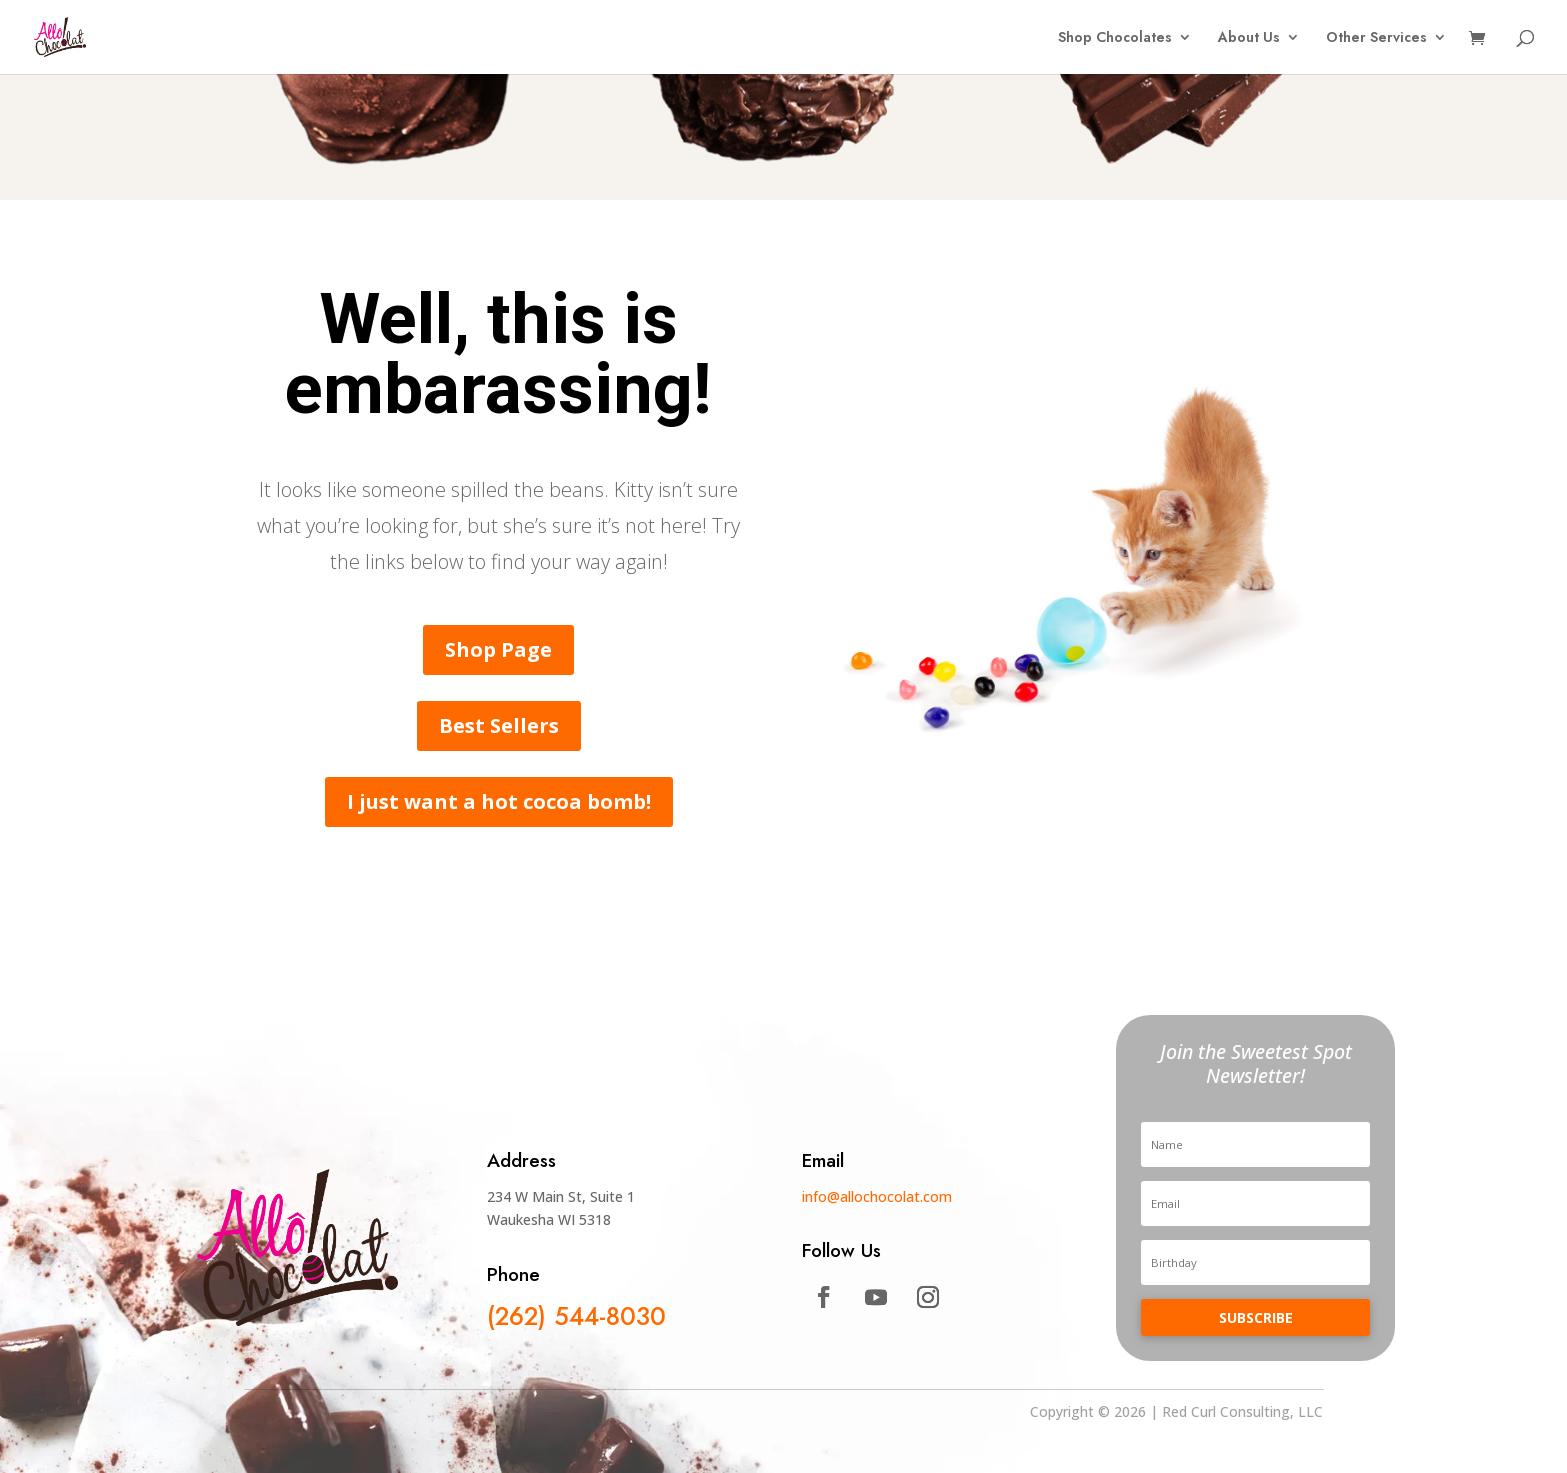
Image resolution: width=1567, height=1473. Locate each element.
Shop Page (498, 649)
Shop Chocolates (1115, 38)
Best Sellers (499, 725)
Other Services (1376, 38)
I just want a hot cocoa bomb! (499, 801)
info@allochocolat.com (877, 1196)
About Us (1249, 38)
